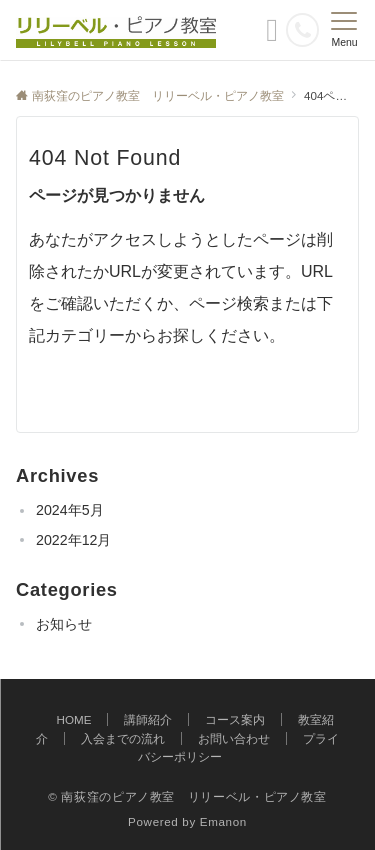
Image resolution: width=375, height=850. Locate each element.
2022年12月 (73, 540)
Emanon (223, 821)
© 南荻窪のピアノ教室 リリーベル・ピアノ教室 (187, 796)
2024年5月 (70, 510)
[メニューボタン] (344, 30)
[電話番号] (302, 29)
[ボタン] (272, 35)
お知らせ (64, 624)
